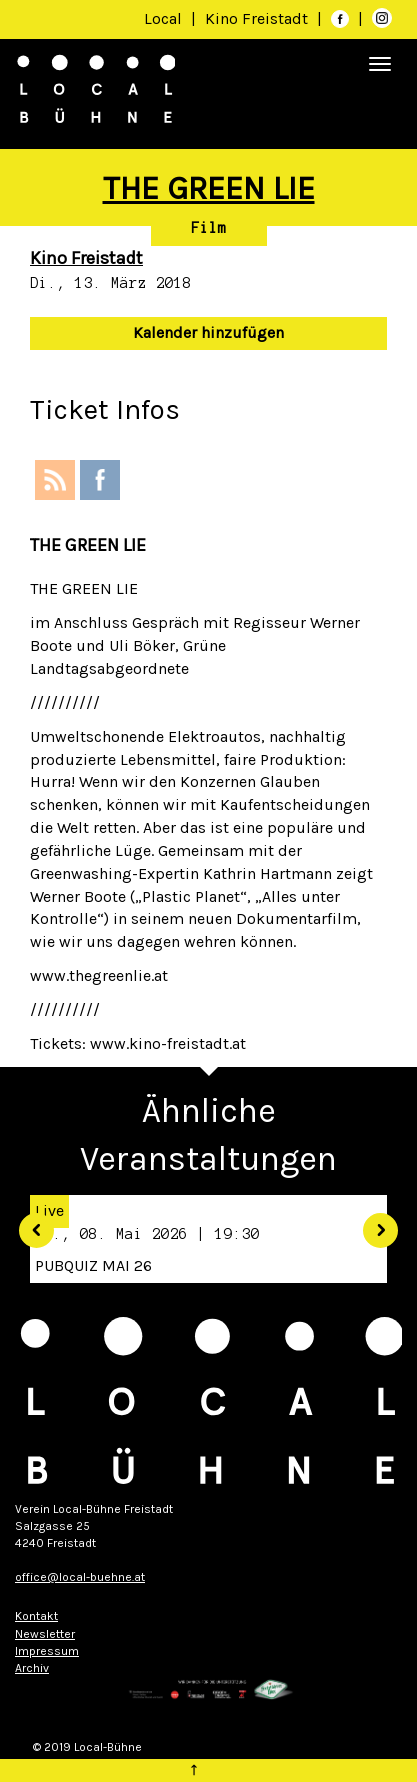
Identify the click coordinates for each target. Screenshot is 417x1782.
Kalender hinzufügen (208, 332)
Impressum (47, 1651)
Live (49, 1210)
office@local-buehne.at (80, 1577)
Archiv (32, 1668)
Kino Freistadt (258, 18)
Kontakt (36, 1616)
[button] (28, 1223)
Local (163, 18)
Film (209, 228)
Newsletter (45, 1634)
